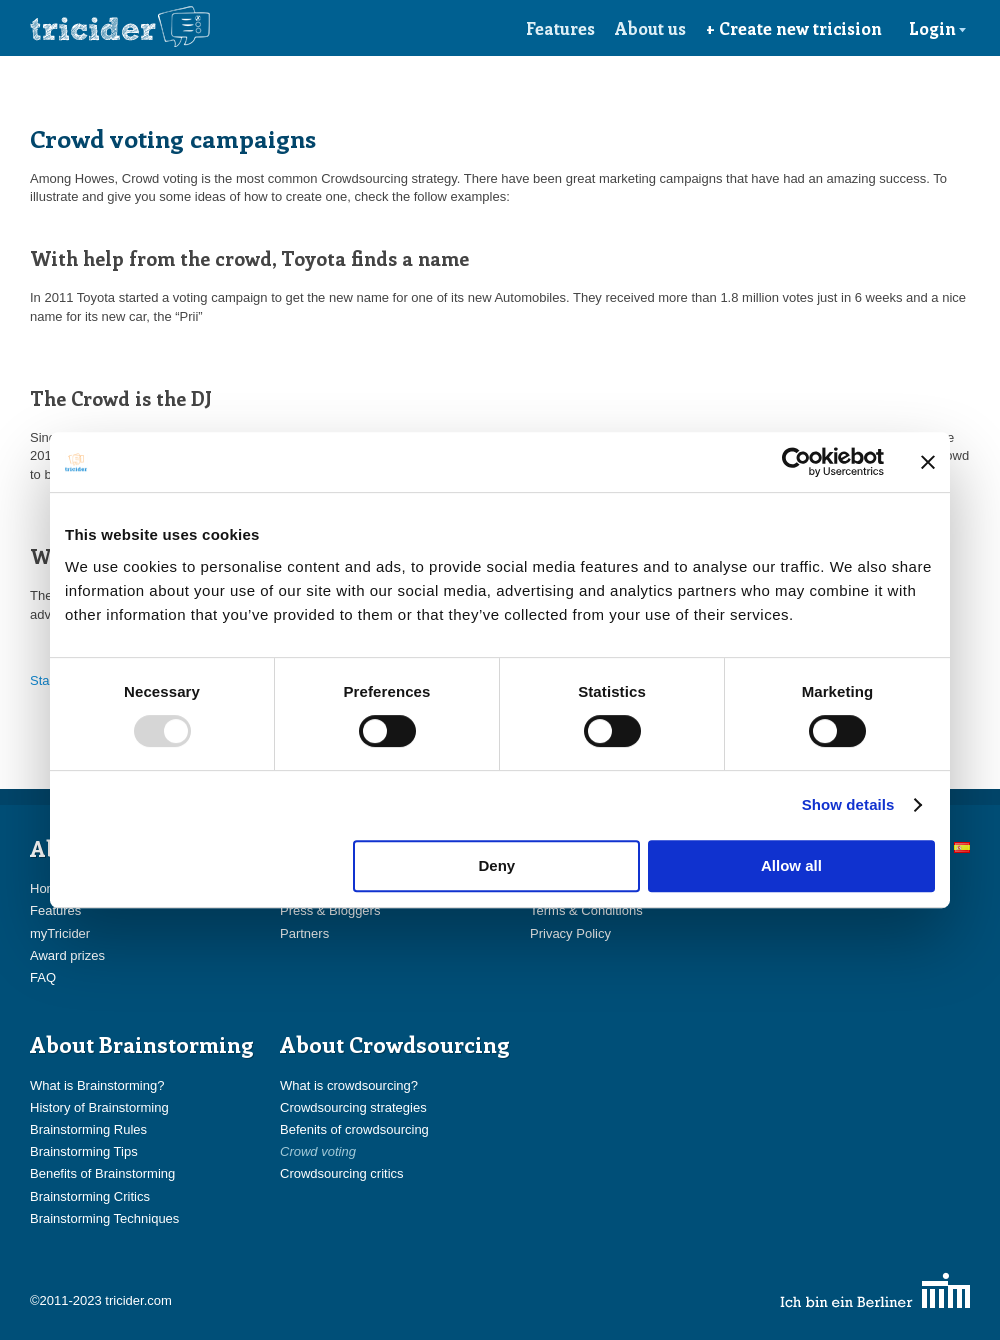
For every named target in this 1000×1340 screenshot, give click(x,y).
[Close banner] (928, 462)
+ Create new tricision (794, 28)
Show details (848, 804)
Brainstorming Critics (90, 1196)
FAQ (43, 977)
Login (938, 28)
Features (560, 28)
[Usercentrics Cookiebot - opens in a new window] (796, 462)
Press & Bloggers (330, 910)
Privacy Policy (570, 933)
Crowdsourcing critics (342, 1173)
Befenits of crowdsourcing (354, 1129)
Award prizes (67, 955)
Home (47, 888)
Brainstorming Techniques (104, 1218)
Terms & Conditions (586, 910)
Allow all (791, 865)
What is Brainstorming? (97, 1085)
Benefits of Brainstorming (102, 1173)
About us (650, 28)
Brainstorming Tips (84, 1151)
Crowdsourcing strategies (353, 1107)
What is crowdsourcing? (349, 1085)
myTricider (60, 933)
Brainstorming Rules (88, 1129)
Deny (497, 865)
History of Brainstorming (99, 1107)
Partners (304, 933)
